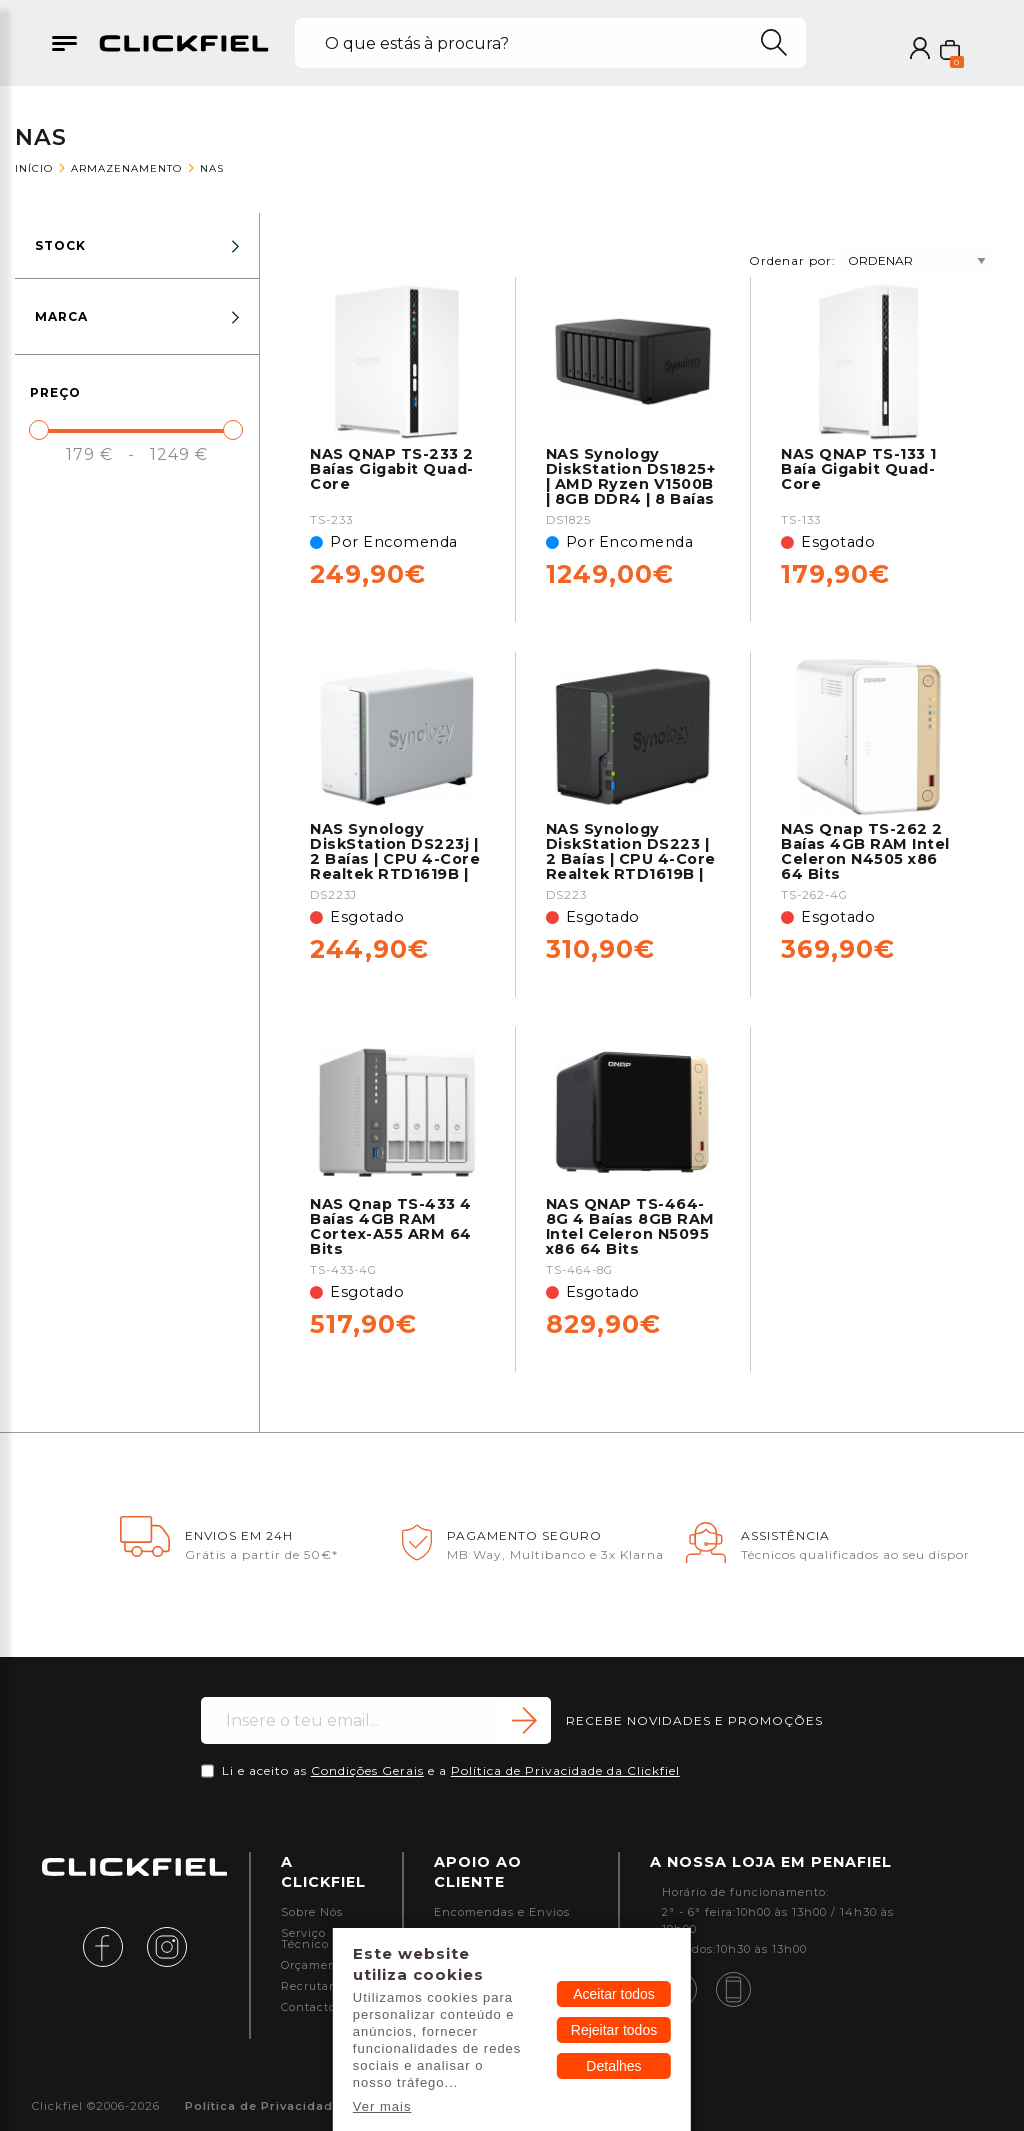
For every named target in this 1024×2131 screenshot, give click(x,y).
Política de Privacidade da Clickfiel (565, 1770)
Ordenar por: (871, 260)
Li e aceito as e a (451, 1770)
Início (34, 168)
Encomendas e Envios (502, 1912)
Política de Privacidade (263, 2106)
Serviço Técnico (305, 1939)
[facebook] (113, 1945)
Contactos (311, 2007)
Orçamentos (318, 1965)
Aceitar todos (614, 1994)
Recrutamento (325, 1986)
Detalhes (613, 2066)
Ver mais (382, 2106)
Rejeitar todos (614, 2030)
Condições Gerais (367, 1770)
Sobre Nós (312, 1912)
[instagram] (167, 1945)
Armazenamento (126, 168)
